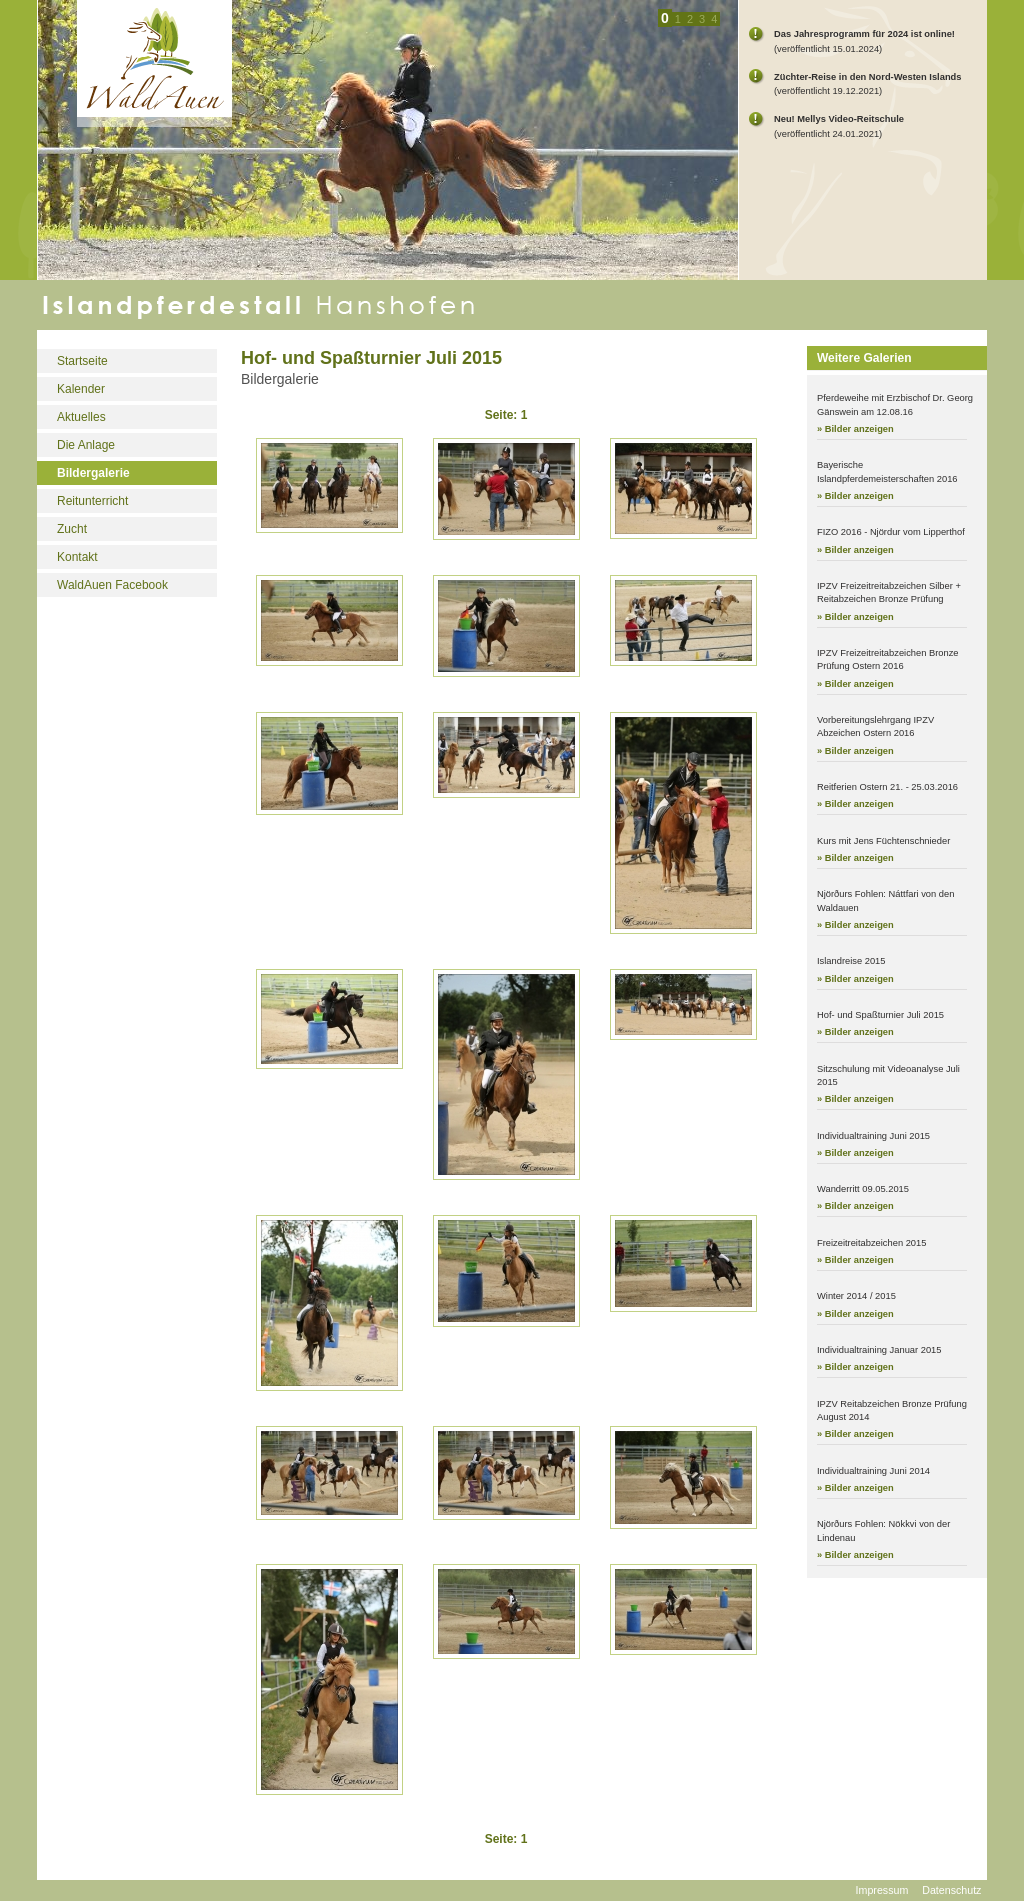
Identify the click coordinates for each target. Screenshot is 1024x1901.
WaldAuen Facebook (112, 585)
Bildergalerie (93, 473)
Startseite (82, 361)
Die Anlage (86, 445)
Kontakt (77, 557)
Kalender (81, 389)
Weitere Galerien (864, 358)
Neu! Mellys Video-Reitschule (839, 119)
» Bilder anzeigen (855, 429)
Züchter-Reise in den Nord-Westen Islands (867, 77)
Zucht (72, 529)
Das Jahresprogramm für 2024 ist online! (864, 34)
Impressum (882, 1890)
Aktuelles (81, 417)
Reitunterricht (92, 501)
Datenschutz (951, 1890)
